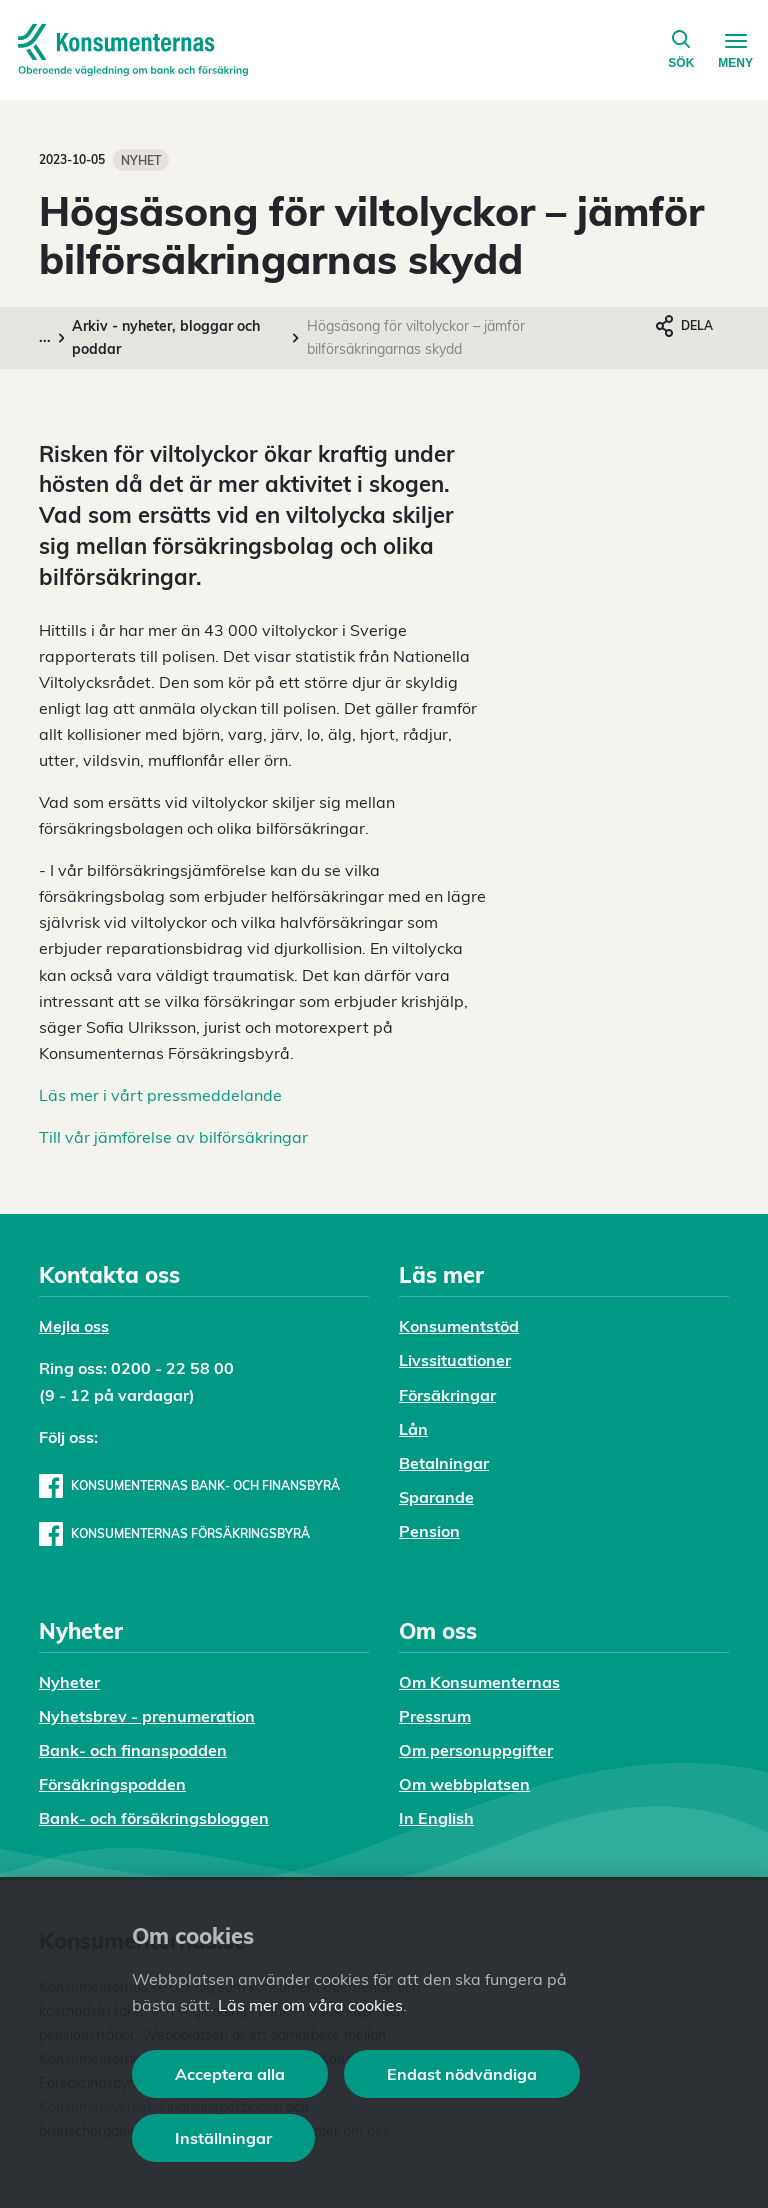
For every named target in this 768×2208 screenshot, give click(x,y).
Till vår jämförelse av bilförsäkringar (173, 1137)
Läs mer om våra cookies (310, 2005)
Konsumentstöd (459, 1326)
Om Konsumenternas (479, 1682)
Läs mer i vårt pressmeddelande (160, 1095)
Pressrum (435, 1716)
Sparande (436, 1497)
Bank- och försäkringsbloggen (154, 1818)
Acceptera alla (230, 2074)
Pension (429, 1531)
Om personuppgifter (476, 1750)
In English (436, 1818)
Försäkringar (447, 1395)
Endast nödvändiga (462, 2074)
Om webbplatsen (464, 1784)
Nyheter (69, 1682)
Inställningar (223, 2138)
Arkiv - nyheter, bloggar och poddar (166, 337)
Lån (413, 1429)
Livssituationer (455, 1360)
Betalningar (444, 1463)
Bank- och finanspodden (133, 1750)
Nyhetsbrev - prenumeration (147, 1716)
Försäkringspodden (112, 1784)
